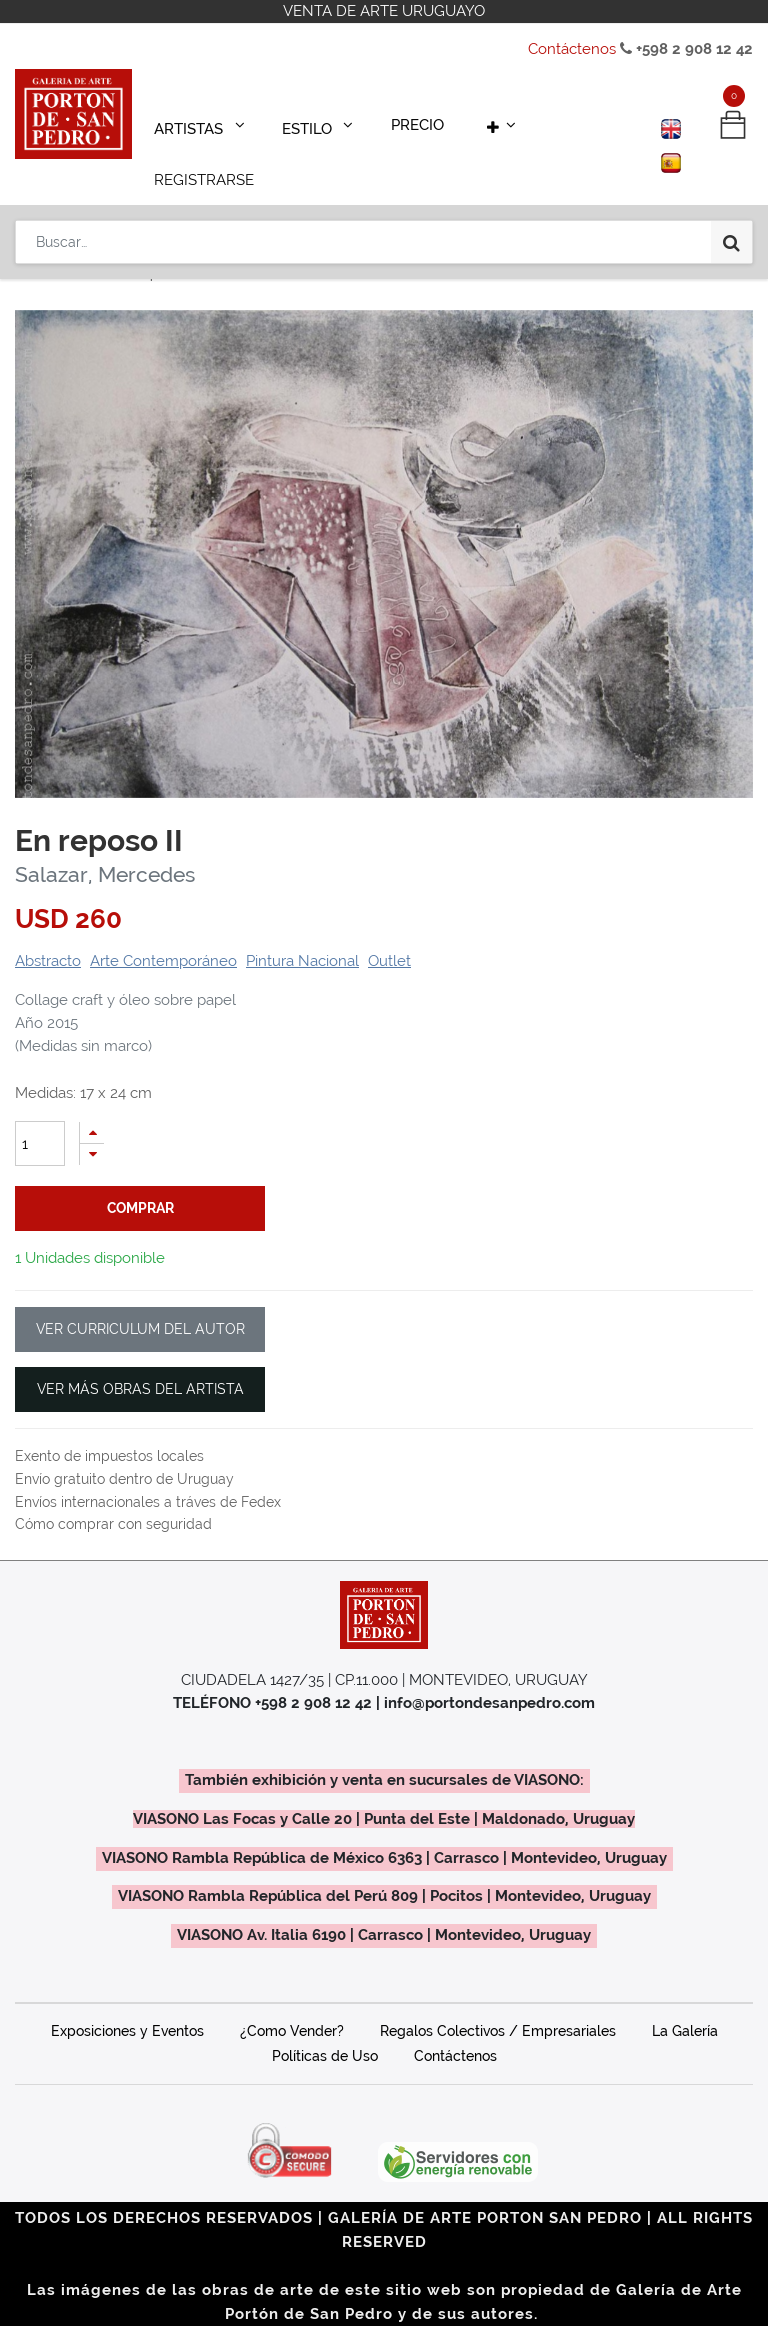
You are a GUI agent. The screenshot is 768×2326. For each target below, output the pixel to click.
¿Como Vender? (292, 2003)
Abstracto (48, 933)
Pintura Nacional (302, 933)
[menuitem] (399, 122)
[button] (473, 122)
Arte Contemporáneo (163, 933)
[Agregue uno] (92, 1104)
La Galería (685, 2003)
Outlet (389, 933)
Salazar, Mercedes (105, 847)
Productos (66, 247)
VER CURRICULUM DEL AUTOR (140, 1301)
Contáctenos (572, 49)
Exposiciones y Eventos (127, 2003)
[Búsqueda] (731, 182)
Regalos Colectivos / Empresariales (498, 2003)
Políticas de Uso (325, 2028)
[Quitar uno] (92, 1126)
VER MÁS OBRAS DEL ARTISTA (140, 1361)
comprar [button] (140, 1180)
